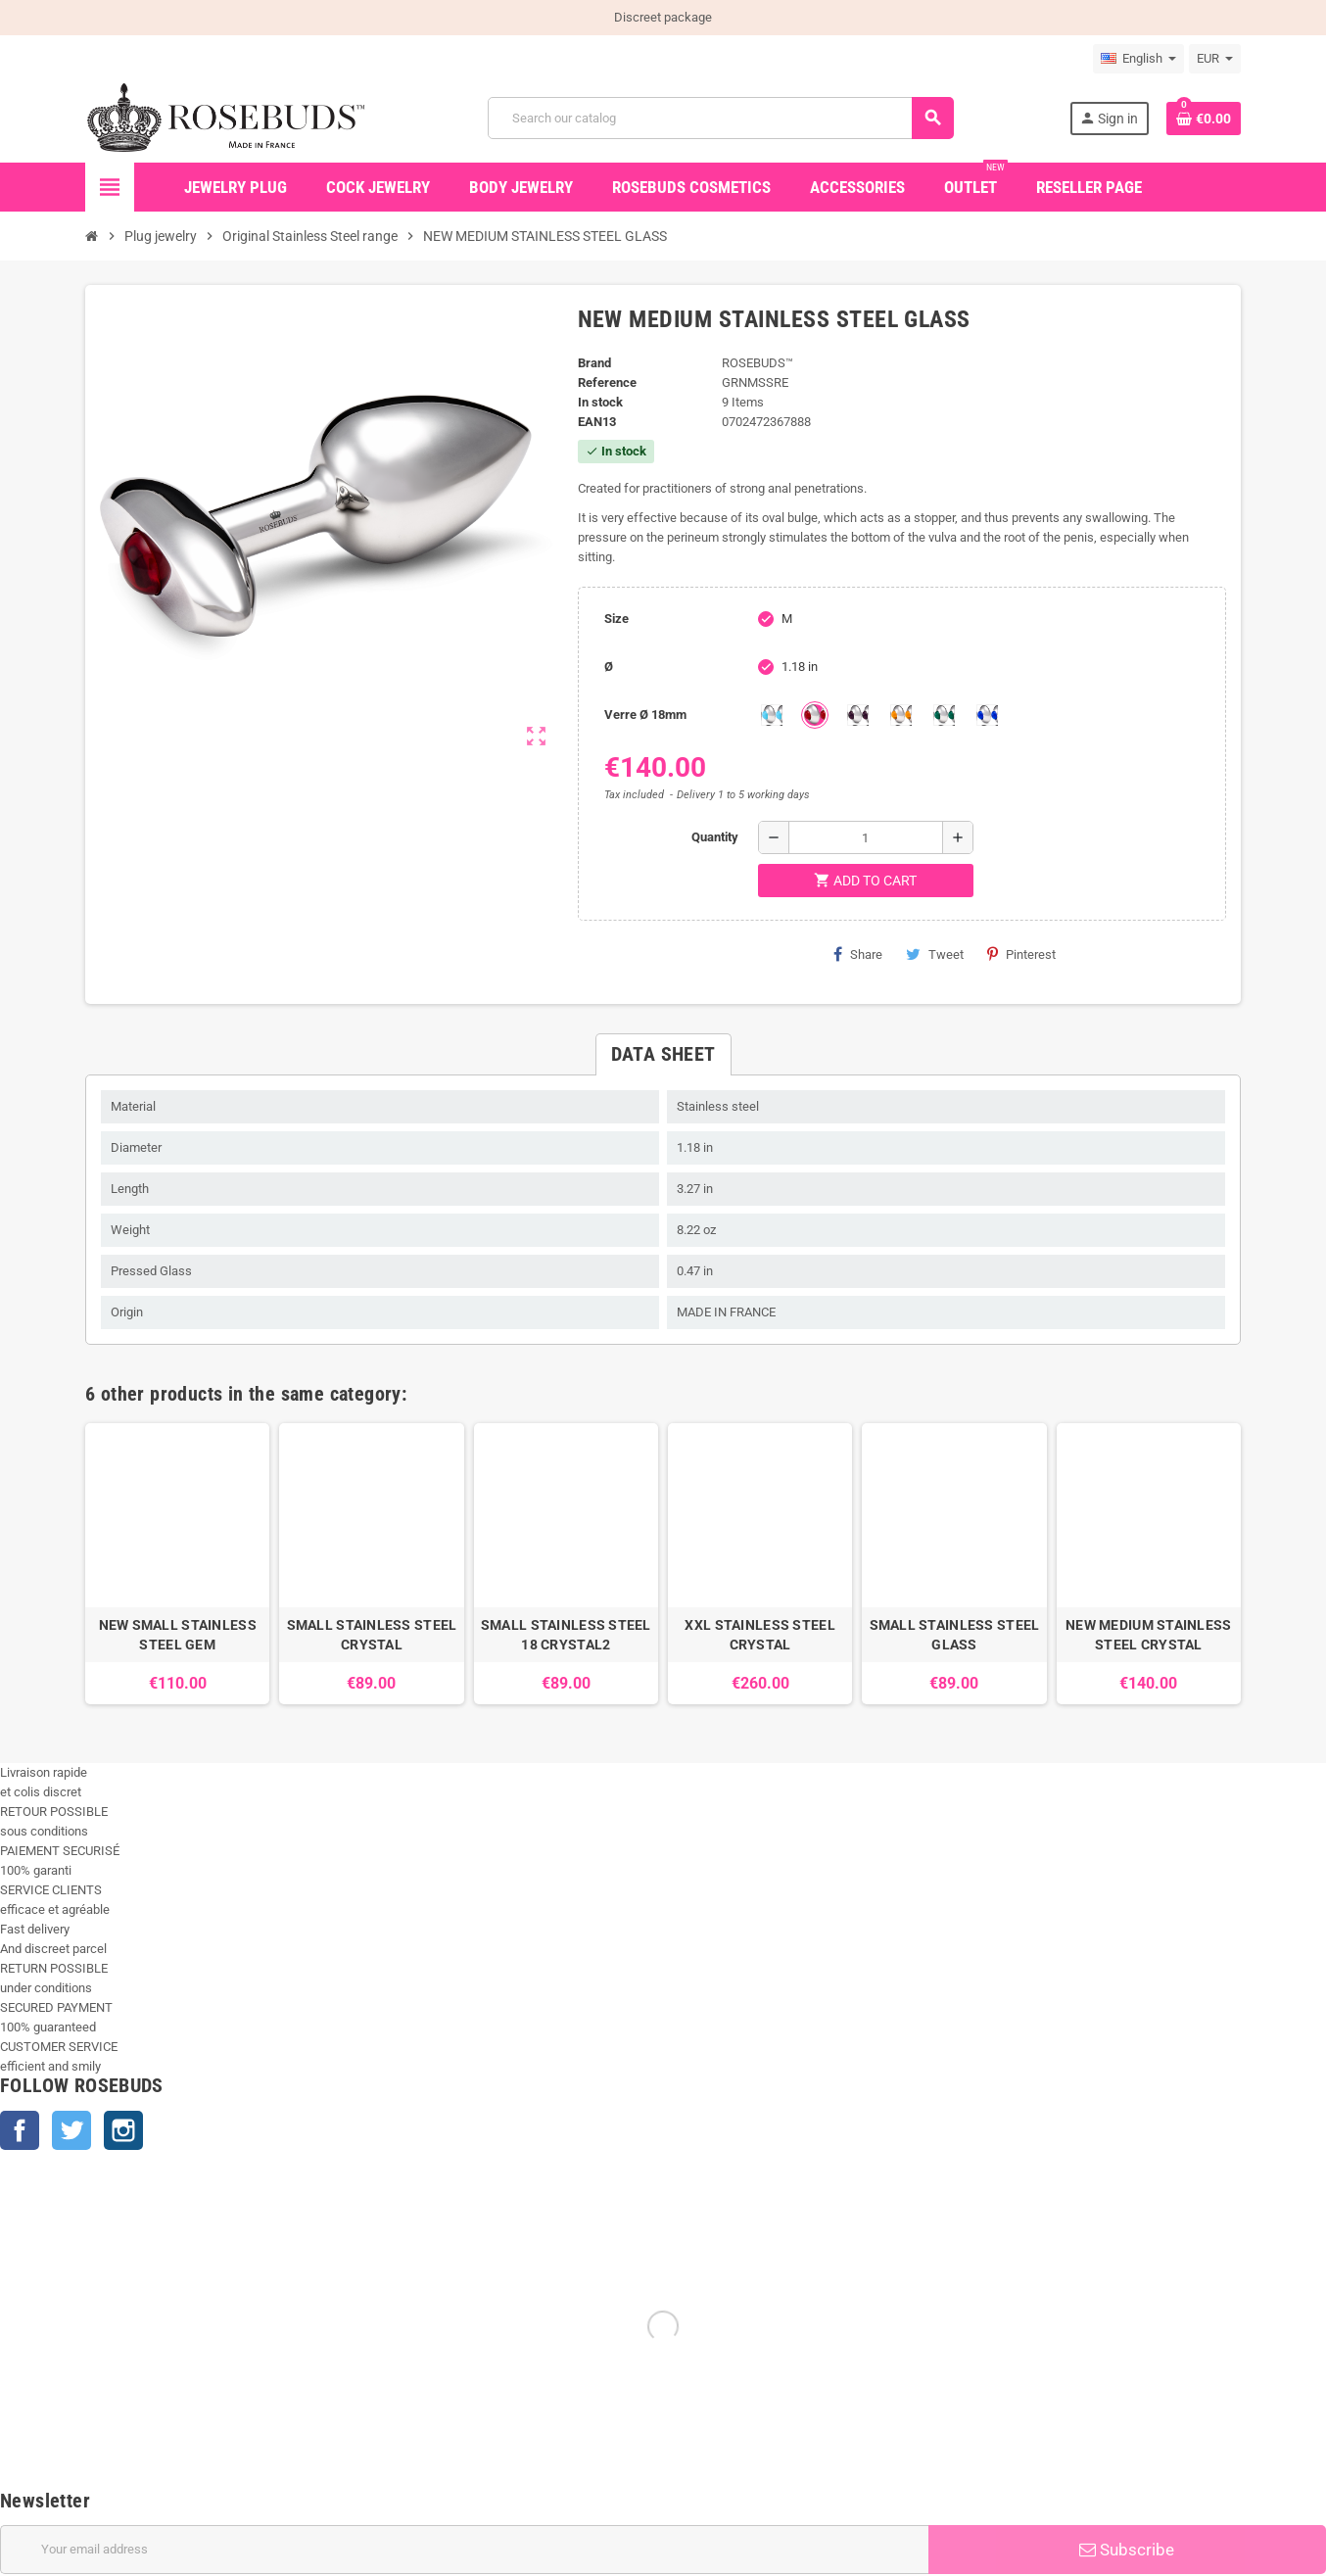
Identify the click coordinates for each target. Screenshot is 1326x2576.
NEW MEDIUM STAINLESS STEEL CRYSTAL (1149, 1634)
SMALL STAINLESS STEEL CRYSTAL (372, 1634)
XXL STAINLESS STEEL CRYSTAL (759, 1634)
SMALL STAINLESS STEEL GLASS (955, 1634)
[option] (177, 1563)
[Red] (815, 715)
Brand (594, 363)
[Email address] (464, 2549)
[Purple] (858, 715)
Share (857, 954)
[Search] (720, 118)
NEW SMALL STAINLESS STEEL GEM (178, 1634)
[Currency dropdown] (1215, 58)
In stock (600, 402)
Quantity (714, 837)
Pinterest (1021, 954)
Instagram (123, 2130)
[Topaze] (901, 715)
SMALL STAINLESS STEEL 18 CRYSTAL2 (566, 1634)
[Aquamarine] (771, 715)
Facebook (19, 2130)
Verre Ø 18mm (645, 714)
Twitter (71, 2130)
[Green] (944, 715)
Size (616, 618)
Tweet (935, 954)
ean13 (597, 421)
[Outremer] (987, 715)
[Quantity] (865, 837)
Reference (607, 382)
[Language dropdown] (1138, 58)
